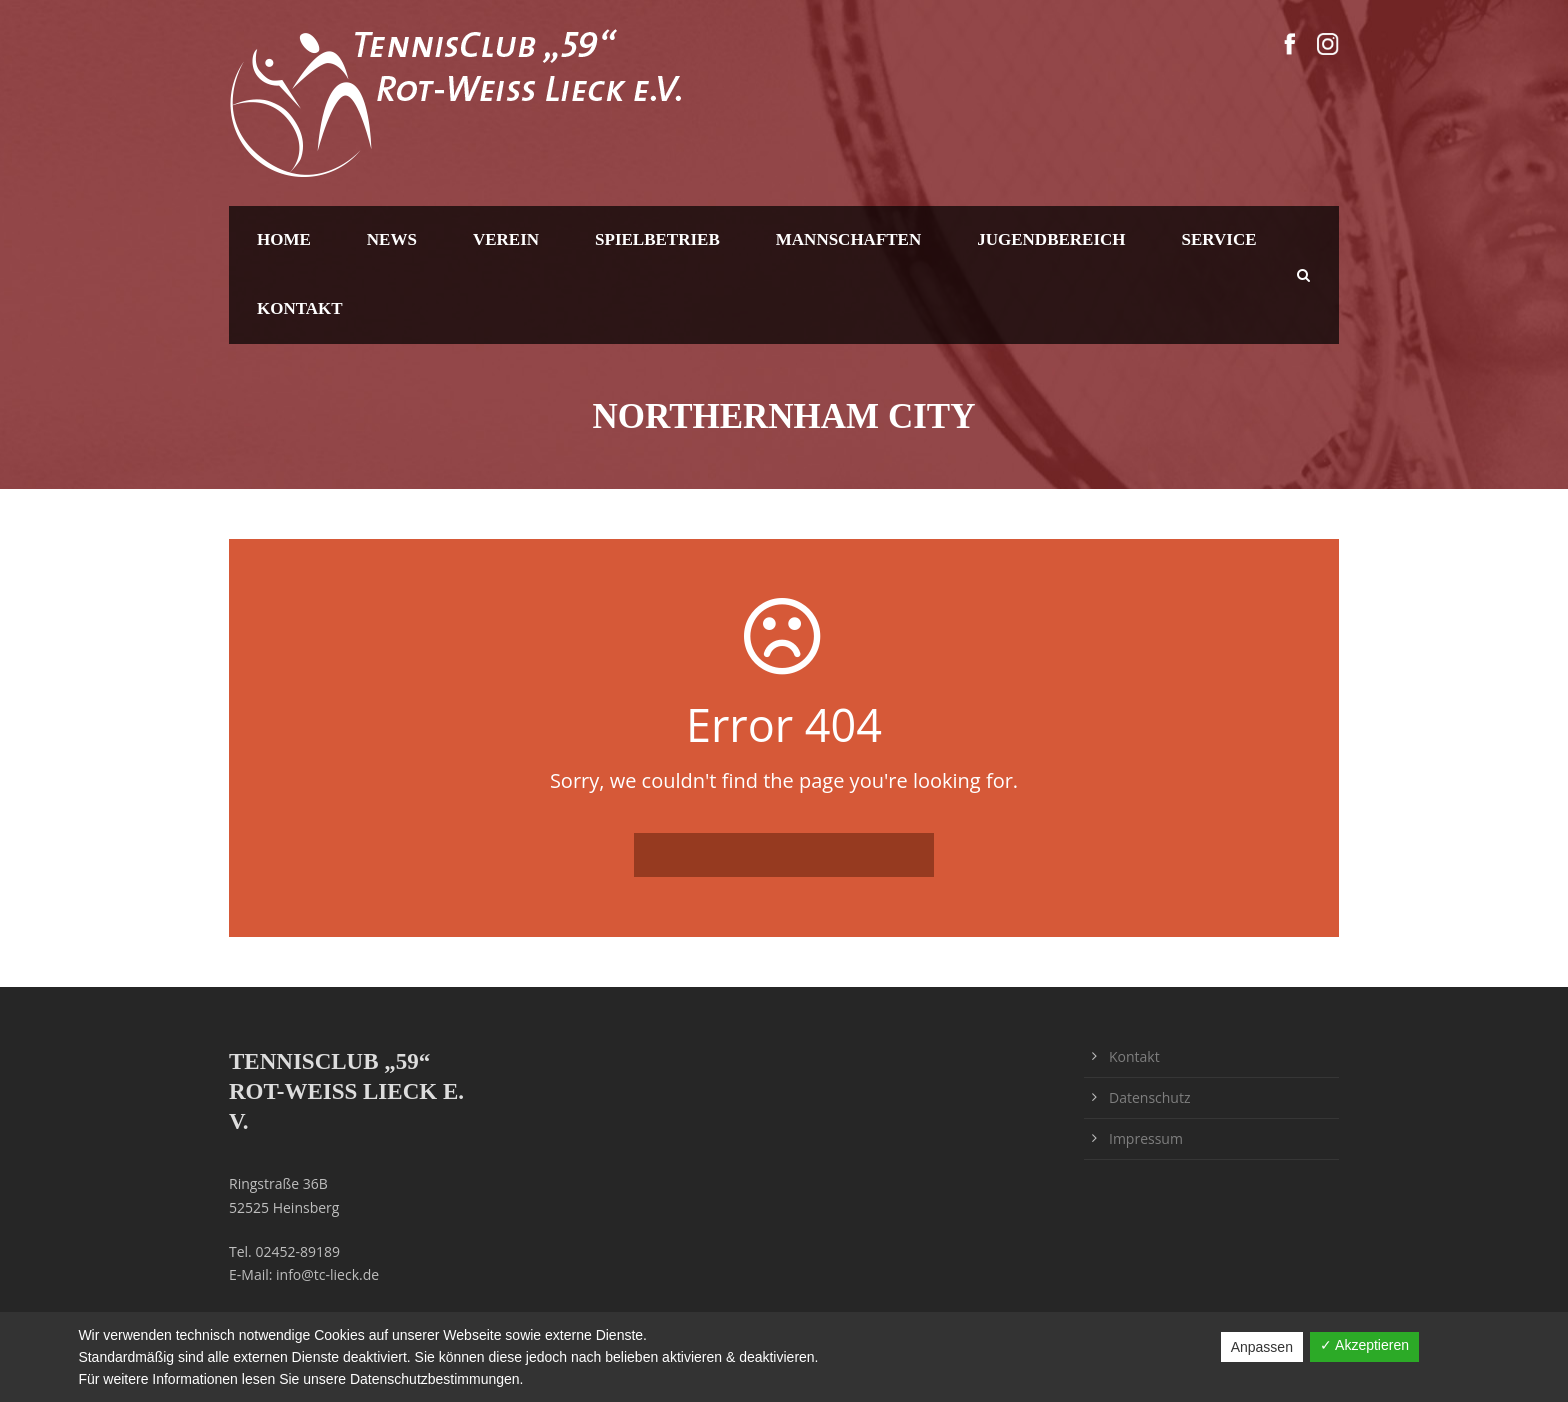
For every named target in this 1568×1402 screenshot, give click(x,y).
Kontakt (300, 308)
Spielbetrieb (657, 239)
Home (284, 239)
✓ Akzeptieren (1364, 1345)
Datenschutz (1149, 1097)
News (392, 239)
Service (1219, 239)
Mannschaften (848, 239)
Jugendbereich (1051, 239)
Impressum (1146, 1138)
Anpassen (1262, 1347)
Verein (506, 239)
